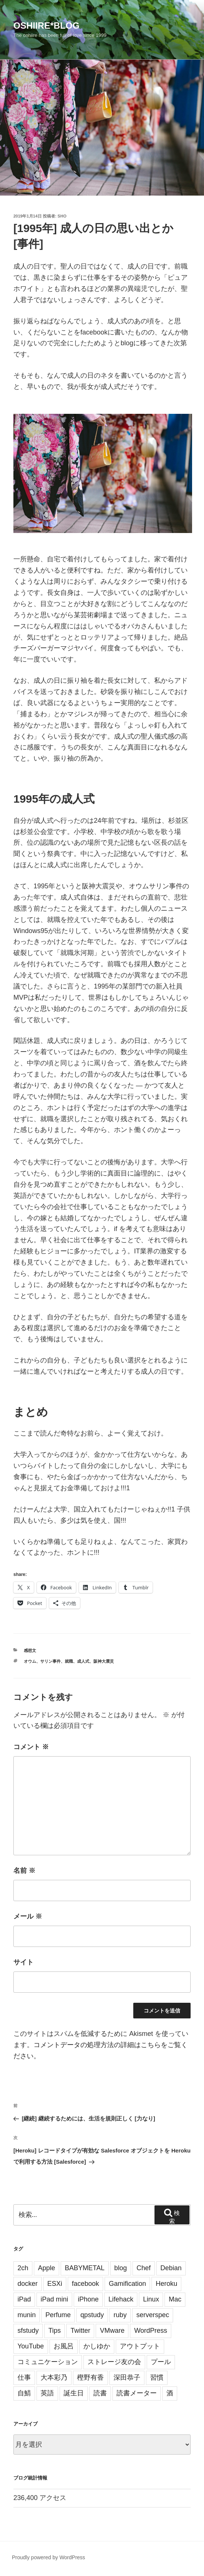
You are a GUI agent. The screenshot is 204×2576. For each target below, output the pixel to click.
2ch (22, 2268)
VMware (112, 2330)
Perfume (58, 2315)
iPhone (88, 2299)
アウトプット (140, 2346)
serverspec (152, 2315)
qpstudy (92, 2315)
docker (27, 2283)
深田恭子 (127, 2377)
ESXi (54, 2283)
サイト (23, 1962)
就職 (69, 1661)
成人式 (83, 1661)
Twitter (80, 2330)
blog (120, 2268)
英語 (47, 2393)
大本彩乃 (54, 2377)
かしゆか (96, 2346)
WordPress (150, 2330)
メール (27, 1916)
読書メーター (137, 2393)
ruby (120, 2315)
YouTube (30, 2346)
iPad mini (54, 2299)
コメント (31, 1747)
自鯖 (24, 2393)
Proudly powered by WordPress (48, 2557)
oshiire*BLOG (46, 25)
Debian (171, 2268)
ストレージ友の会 (114, 2362)
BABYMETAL (85, 2268)
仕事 (24, 2377)
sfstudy (28, 2330)
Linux (151, 2299)
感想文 (30, 1650)
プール (161, 2362)
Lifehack (120, 2299)
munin (26, 2315)
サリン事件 (50, 1661)
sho (62, 216)
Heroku (166, 2283)
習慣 (156, 2377)
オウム (30, 1661)
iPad (24, 2299)
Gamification (127, 2283)
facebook (85, 2283)
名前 (24, 1870)
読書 (100, 2393)
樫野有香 (90, 2377)
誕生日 (74, 2393)
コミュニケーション (47, 2362)
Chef (144, 2268)
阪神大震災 (103, 1661)
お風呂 (64, 2346)
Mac (175, 2299)
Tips (54, 2330)
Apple (46, 2268)
